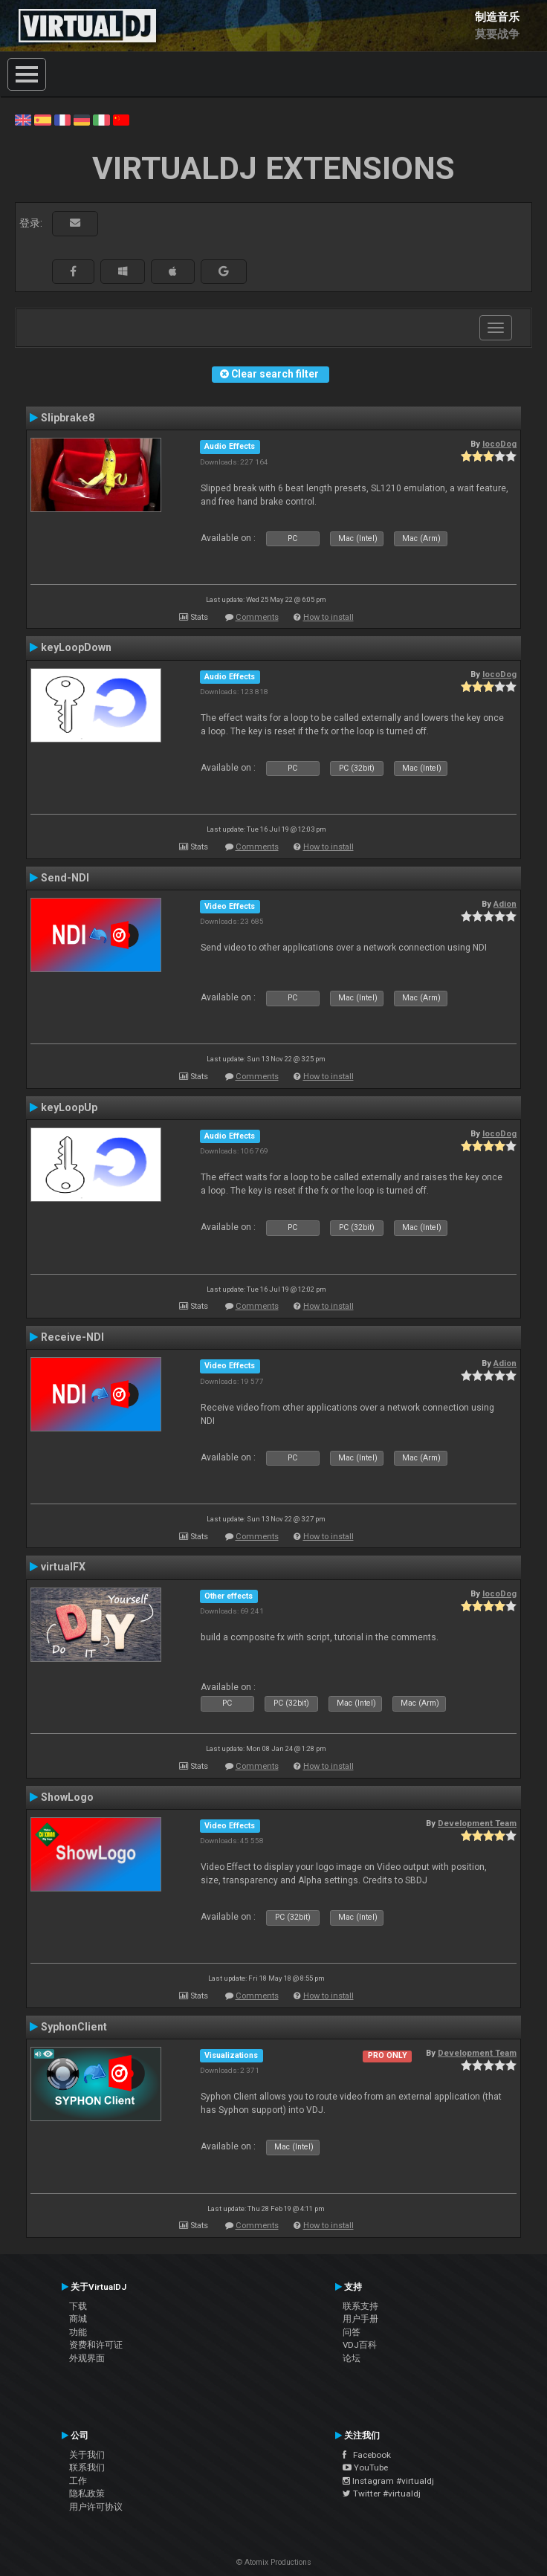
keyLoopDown (76, 647)
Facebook (367, 2455)
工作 (78, 2481)
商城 (78, 2319)
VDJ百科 (360, 2345)
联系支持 (360, 2306)
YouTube (365, 2467)
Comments (257, 617)
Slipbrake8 (67, 418)
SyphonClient (74, 2027)
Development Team (477, 1823)
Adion (505, 904)
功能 (78, 2332)
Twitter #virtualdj (382, 2493)
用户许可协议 (96, 2507)
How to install (328, 617)
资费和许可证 (96, 2345)
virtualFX (63, 1567)
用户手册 (360, 2319)
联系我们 (87, 2467)
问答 (351, 2332)
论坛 (351, 2358)
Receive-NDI (72, 1337)
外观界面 (87, 2358)
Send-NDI (65, 878)
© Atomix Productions (273, 2562)
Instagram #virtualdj (388, 2481)
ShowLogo (67, 1797)
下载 (78, 2306)
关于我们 (87, 2455)
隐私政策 (87, 2493)
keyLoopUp (69, 1107)
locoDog (499, 443)
